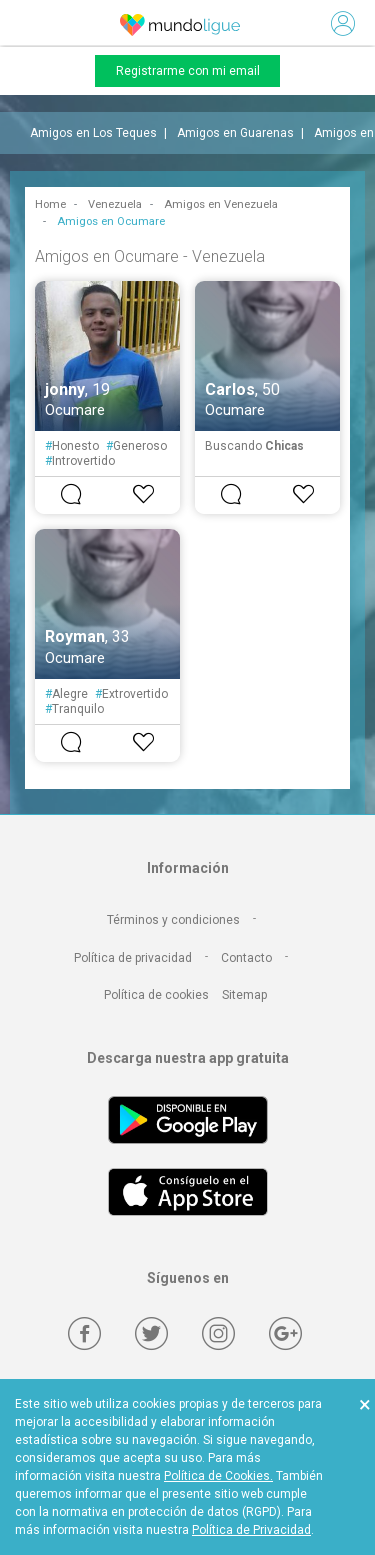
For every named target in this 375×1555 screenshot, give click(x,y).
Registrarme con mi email (188, 71)
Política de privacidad (133, 958)
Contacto (246, 958)
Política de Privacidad (251, 1530)
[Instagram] (218, 1333)
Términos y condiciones (173, 920)
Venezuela (115, 204)
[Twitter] (151, 1333)
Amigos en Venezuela (221, 204)
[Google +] (285, 1333)
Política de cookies (156, 995)
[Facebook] (84, 1333)
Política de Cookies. (218, 1476)
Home (50, 204)
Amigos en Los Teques (93, 133)
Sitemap (244, 995)
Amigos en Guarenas (235, 133)
